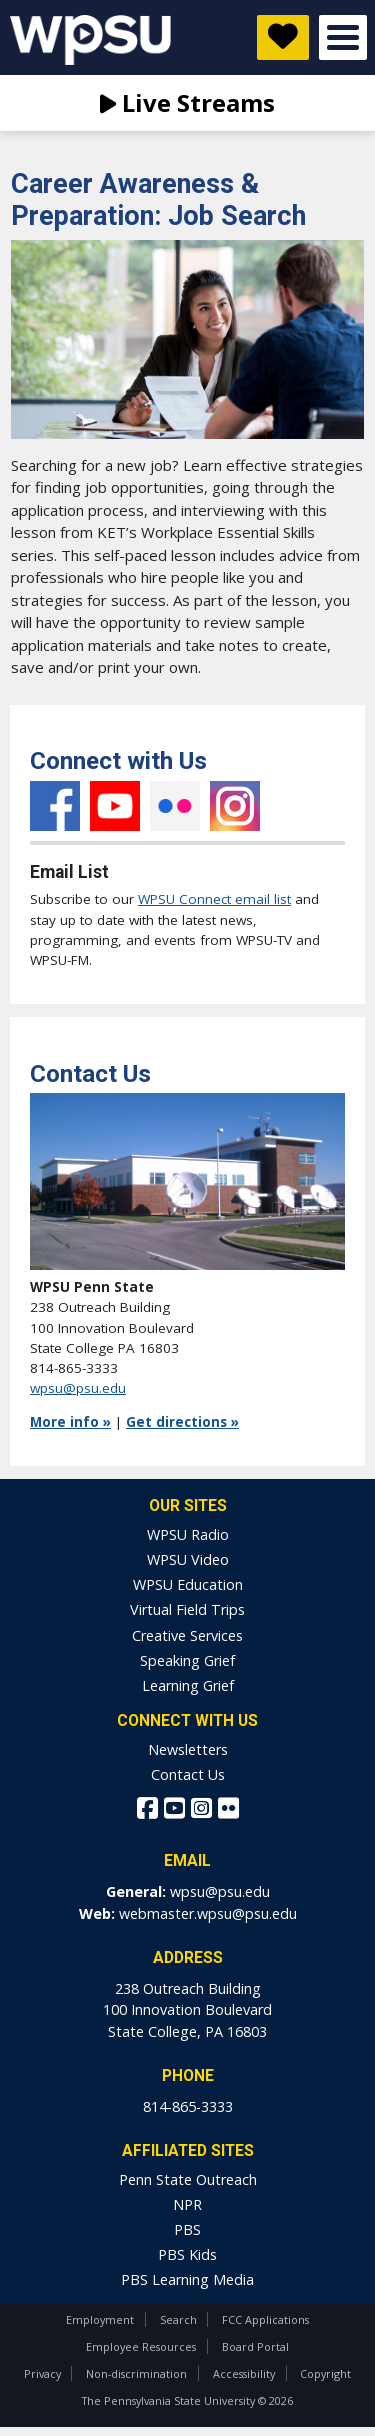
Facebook (55, 806)
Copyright (325, 2373)
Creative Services (187, 1635)
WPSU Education (188, 1584)
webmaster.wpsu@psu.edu (208, 1913)
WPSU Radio (188, 1534)
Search (178, 2319)
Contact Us (188, 1774)
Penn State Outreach (188, 2179)
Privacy (42, 2373)
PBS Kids (187, 2254)
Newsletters (188, 1749)
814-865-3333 (188, 2106)
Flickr (175, 806)
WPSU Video (188, 1559)
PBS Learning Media (187, 2279)
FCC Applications (265, 2319)
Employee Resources (141, 2346)
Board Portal (255, 2346)
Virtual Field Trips (187, 1609)
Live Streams (187, 102)
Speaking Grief (187, 1660)
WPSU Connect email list (214, 899)
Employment (100, 2319)
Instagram (235, 806)
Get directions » (182, 1422)
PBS (187, 2229)
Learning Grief (188, 1685)
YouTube (115, 806)
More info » (70, 1422)
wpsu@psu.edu (78, 1388)
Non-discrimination (136, 2373)
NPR (187, 2204)
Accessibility (244, 2373)
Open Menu (343, 37)
